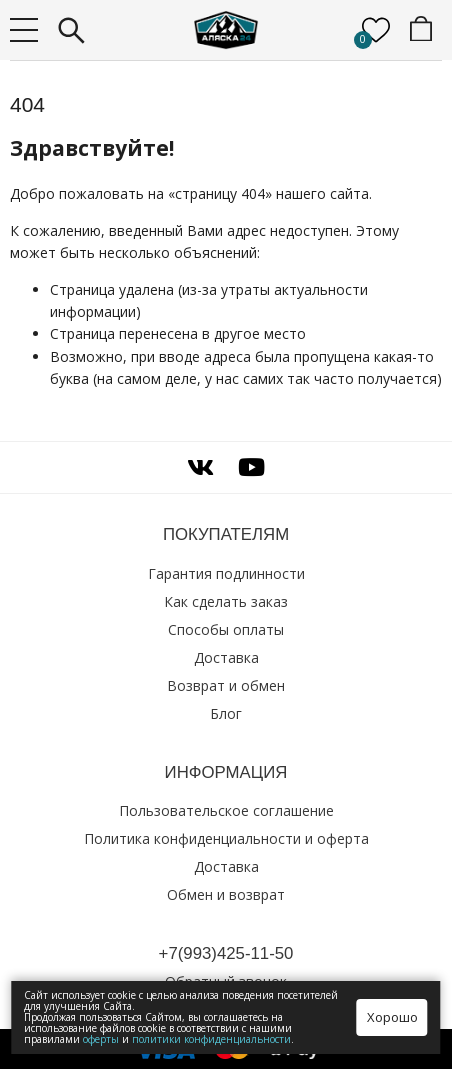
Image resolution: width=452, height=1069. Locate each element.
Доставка (226, 657)
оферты (101, 1039)
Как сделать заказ (226, 601)
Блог (226, 713)
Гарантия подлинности (226, 573)
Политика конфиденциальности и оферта (226, 838)
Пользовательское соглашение (226, 810)
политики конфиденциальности (211, 1039)
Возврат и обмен (226, 685)
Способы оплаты (226, 629)
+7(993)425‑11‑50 (226, 953)
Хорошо (392, 1017)
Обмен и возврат (226, 894)
